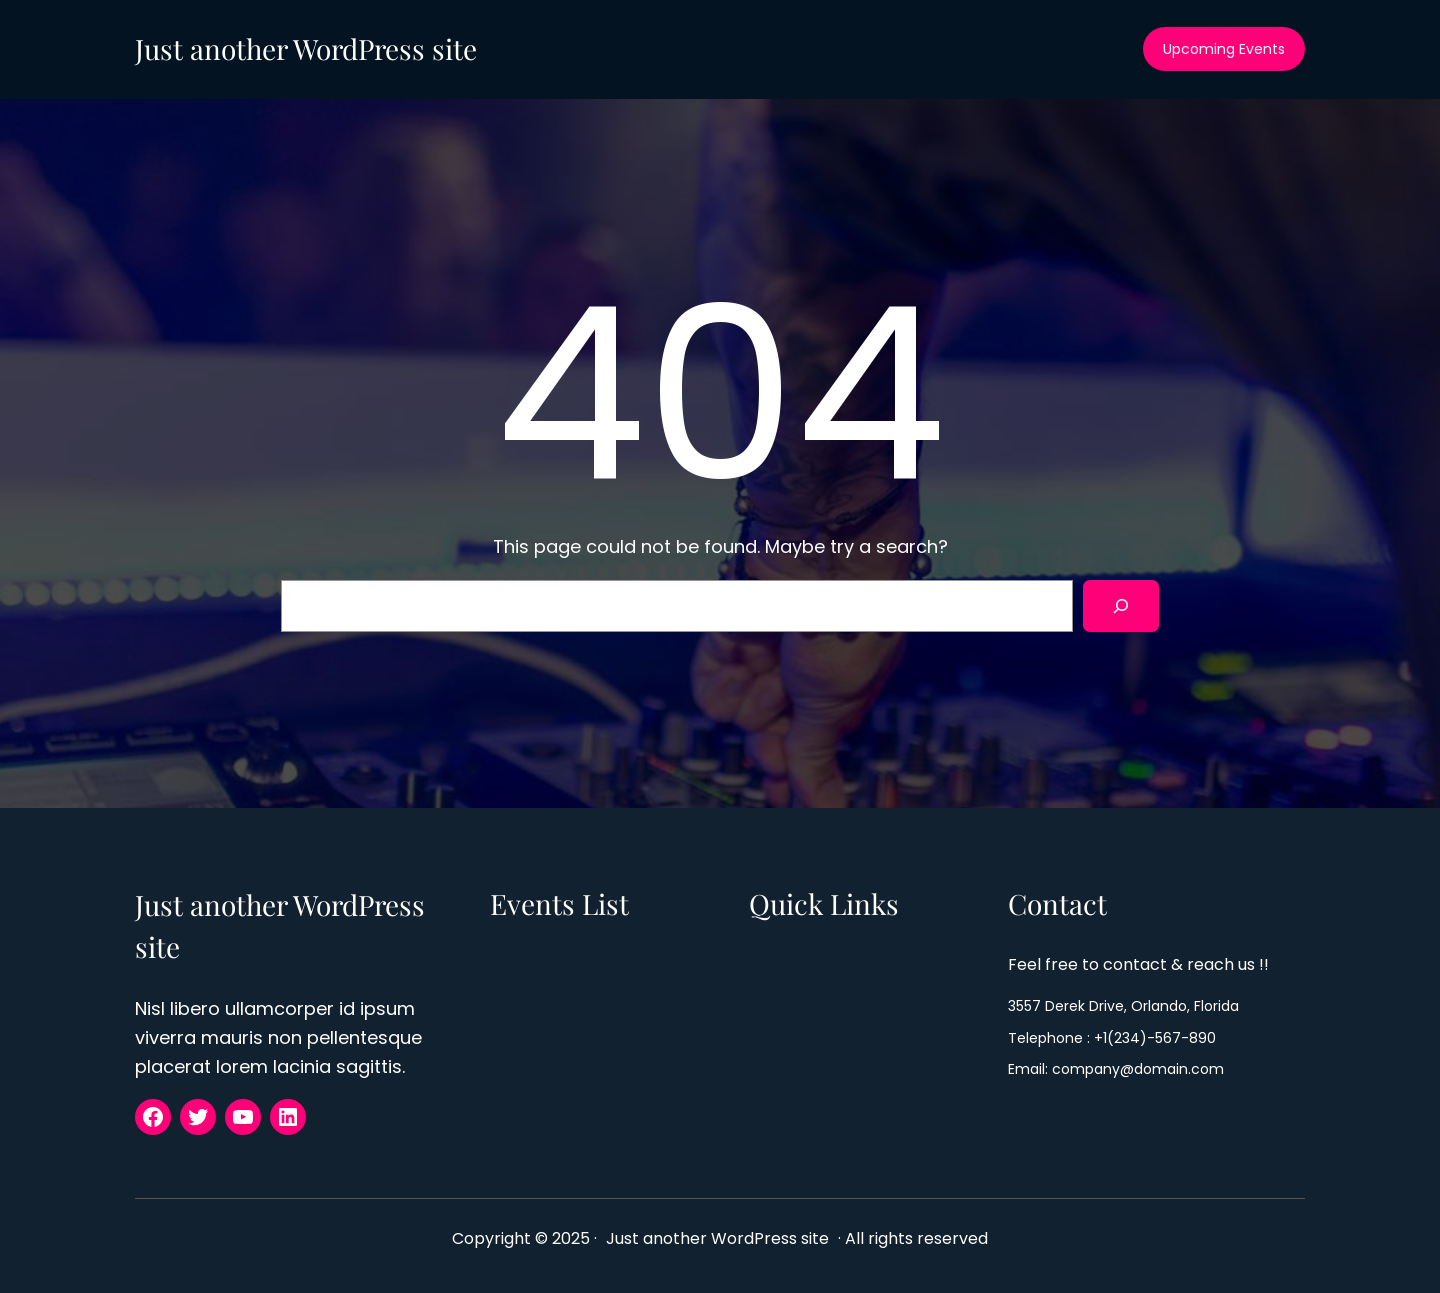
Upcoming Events (1224, 49)
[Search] (1121, 606)
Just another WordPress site (306, 48)
